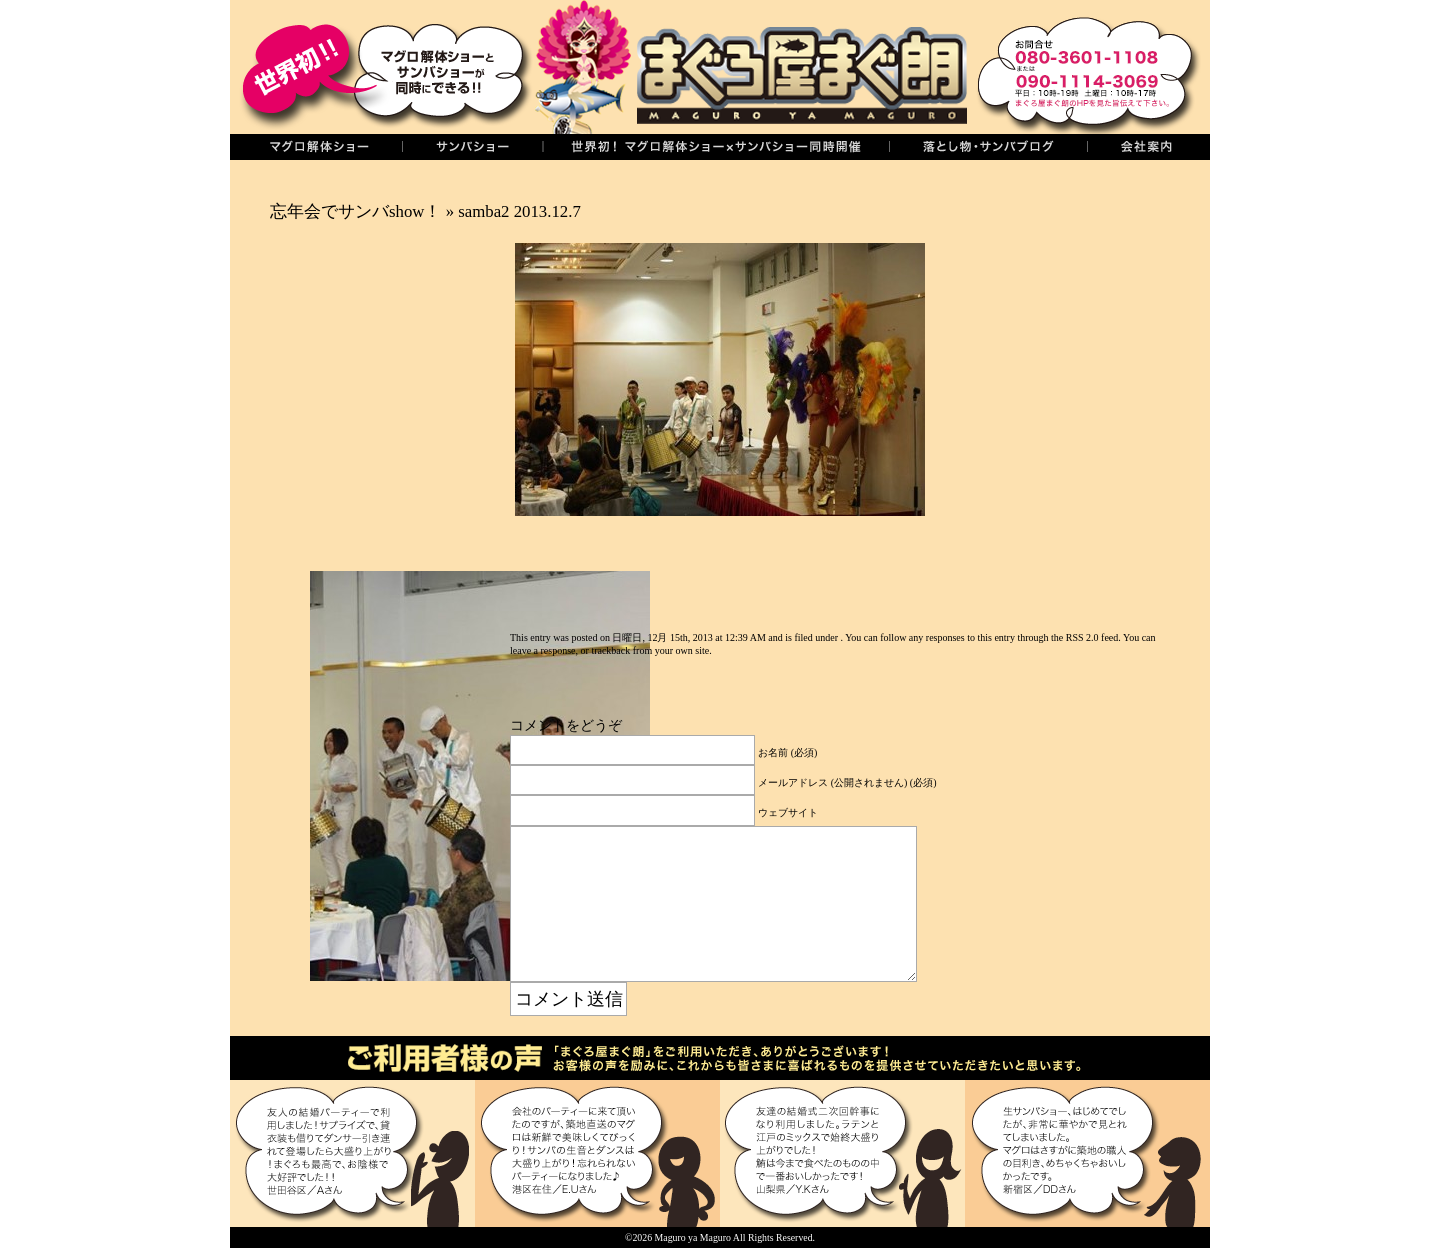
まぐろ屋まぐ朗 (750, 67)
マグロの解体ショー (316, 147)
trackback (610, 650)
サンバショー (472, 147)
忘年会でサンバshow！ (355, 211)
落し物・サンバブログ (988, 147)
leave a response (543, 650)
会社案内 (1148, 147)
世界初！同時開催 (715, 147)
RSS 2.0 (1082, 637)
